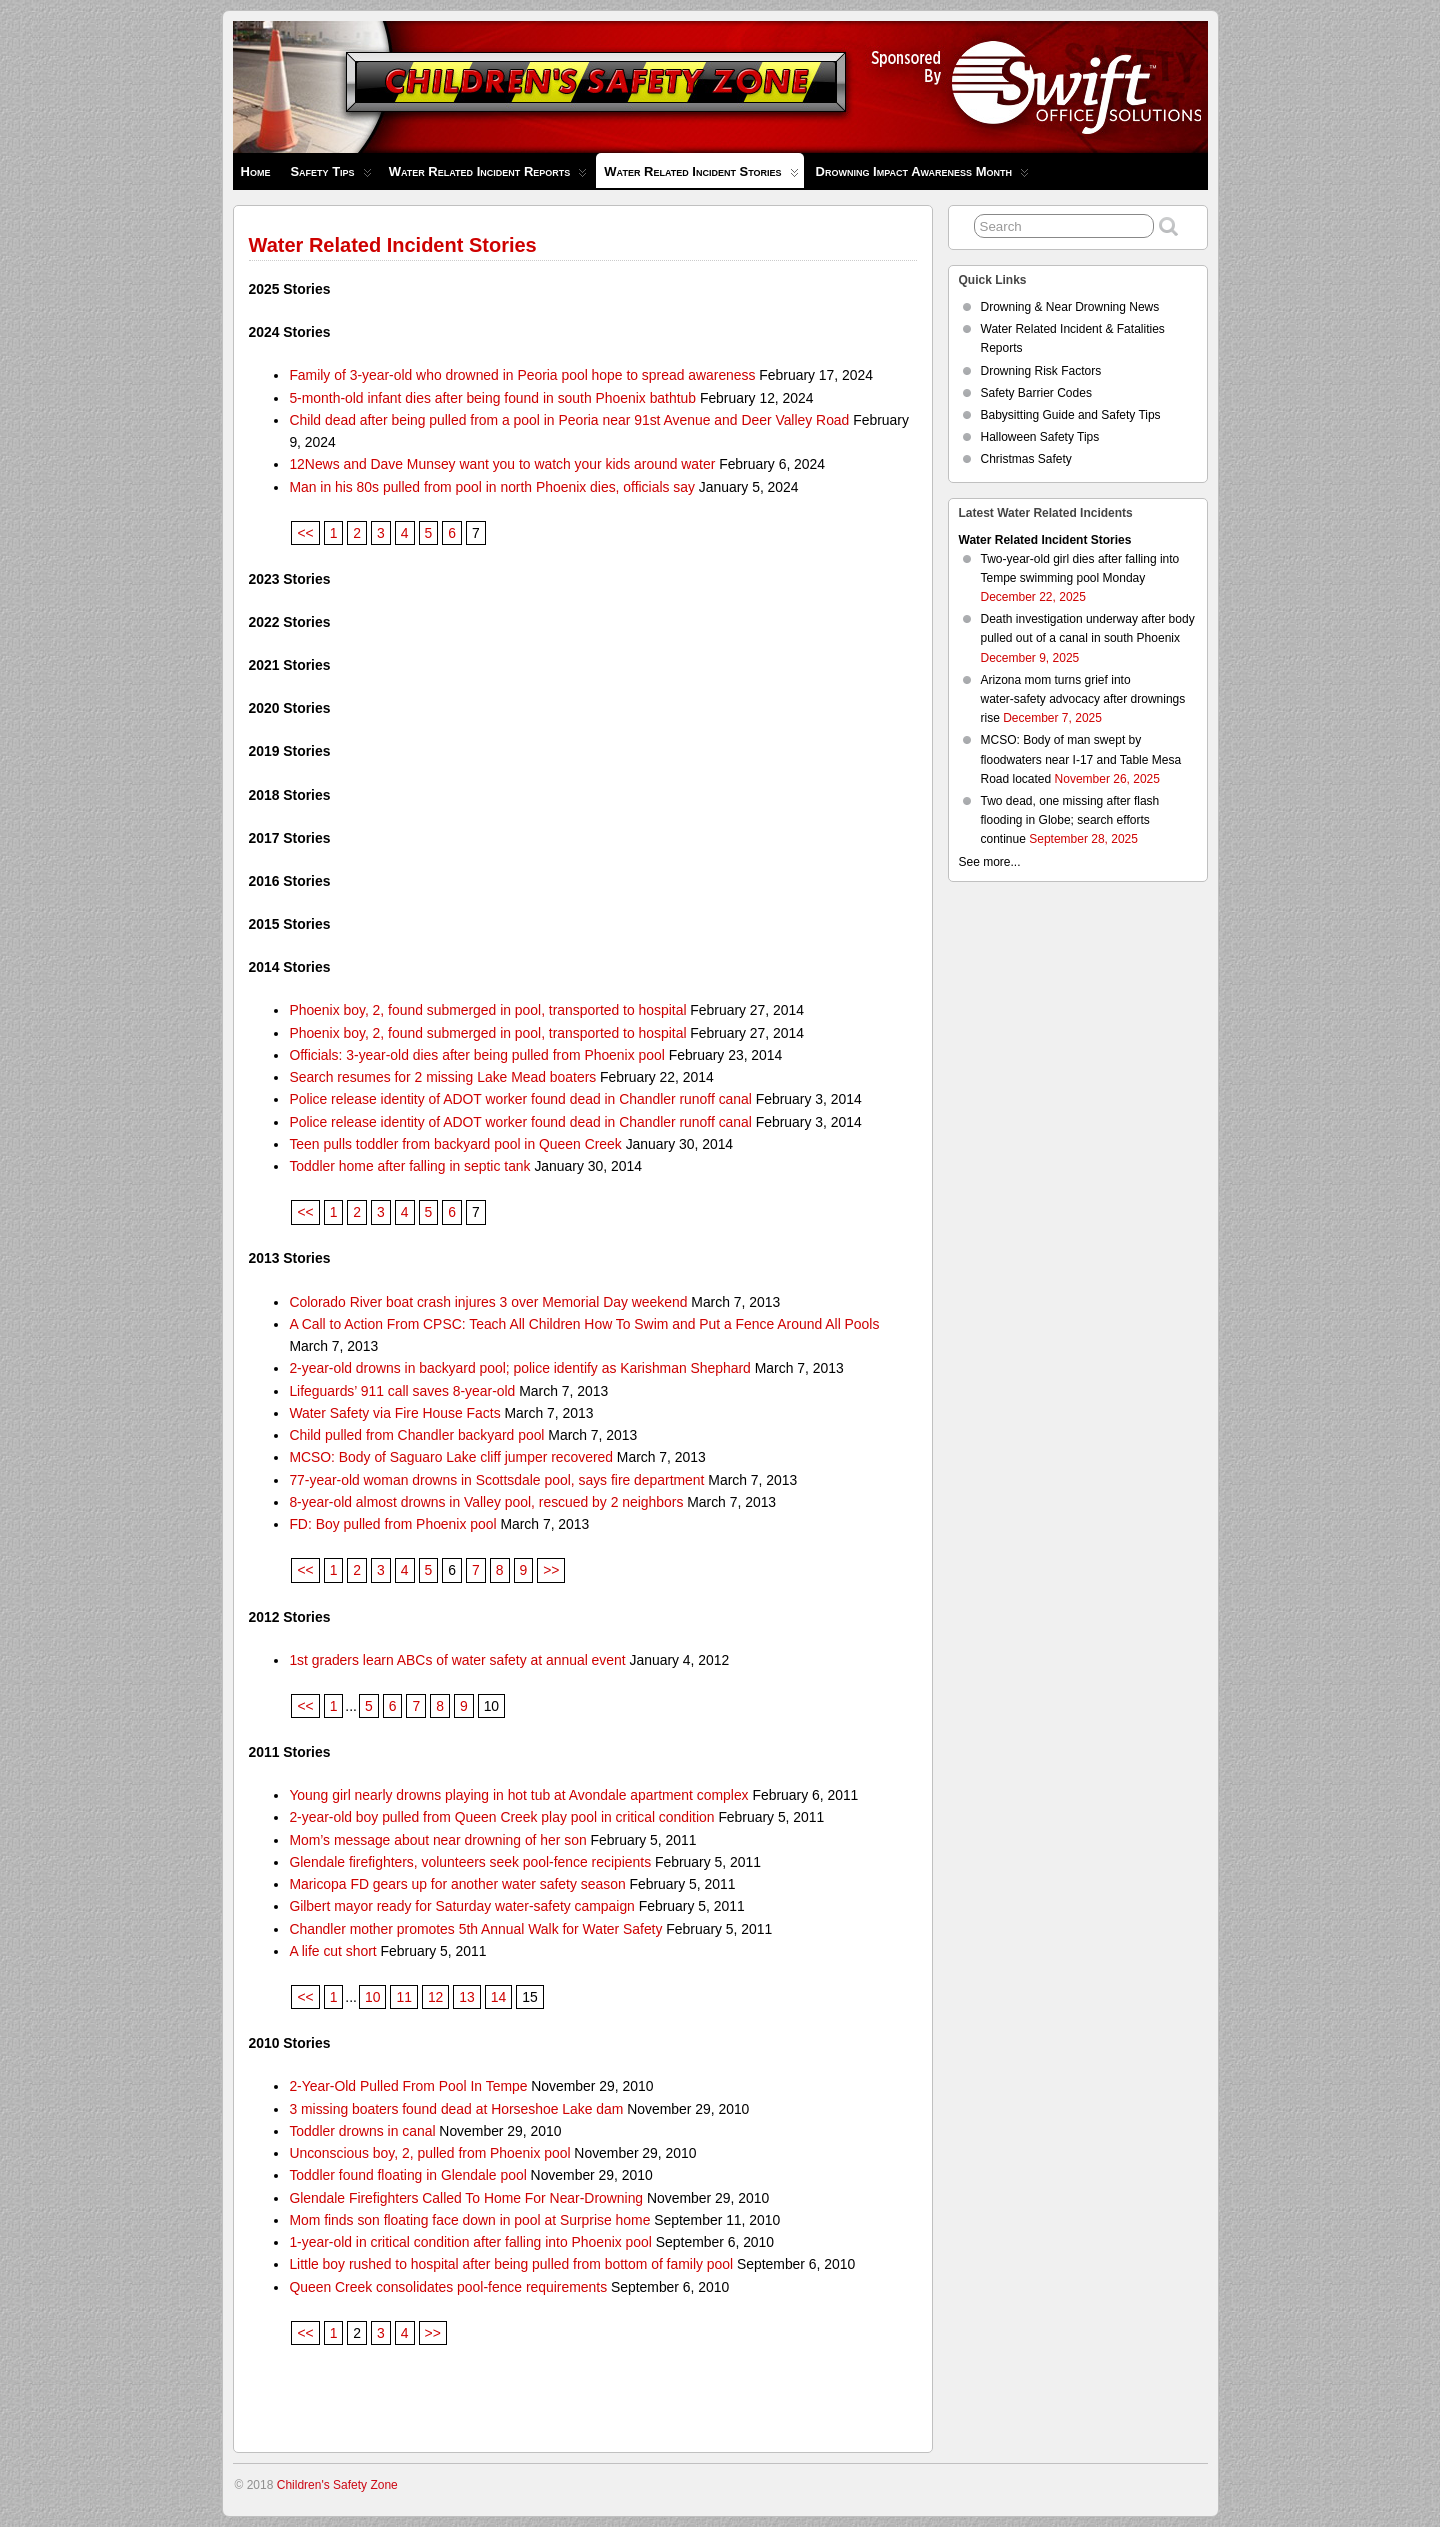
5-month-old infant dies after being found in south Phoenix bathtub (492, 398)
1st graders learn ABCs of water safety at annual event (457, 1660)
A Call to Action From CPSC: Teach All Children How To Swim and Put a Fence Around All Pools (584, 1324)
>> (551, 1570)
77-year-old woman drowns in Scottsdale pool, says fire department (496, 1480)
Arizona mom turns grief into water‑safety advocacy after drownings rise (1083, 699)
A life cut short (332, 1951)
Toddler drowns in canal (362, 2131)
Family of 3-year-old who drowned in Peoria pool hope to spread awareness (522, 375)
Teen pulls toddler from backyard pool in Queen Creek (455, 1144)
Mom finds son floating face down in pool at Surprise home (469, 2220)
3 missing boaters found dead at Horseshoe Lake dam (456, 2109)
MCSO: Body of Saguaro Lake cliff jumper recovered (451, 1457)
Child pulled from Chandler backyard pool (416, 1435)
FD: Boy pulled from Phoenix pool (392, 1524)
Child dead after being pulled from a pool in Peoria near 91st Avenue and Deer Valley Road (569, 420)
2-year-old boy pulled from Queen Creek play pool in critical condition (501, 1817)
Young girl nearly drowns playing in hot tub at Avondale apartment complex (518, 1795)
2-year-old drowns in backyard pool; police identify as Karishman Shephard (519, 1368)
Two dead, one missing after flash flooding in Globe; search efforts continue (1070, 820)
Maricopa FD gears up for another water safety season (457, 1884)
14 (498, 1997)
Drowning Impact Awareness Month (922, 176)
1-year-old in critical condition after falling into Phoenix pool (470, 2242)
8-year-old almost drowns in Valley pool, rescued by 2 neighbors (486, 1502)
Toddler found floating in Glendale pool (407, 2175)
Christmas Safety (1026, 459)
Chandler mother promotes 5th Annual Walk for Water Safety (475, 1929)
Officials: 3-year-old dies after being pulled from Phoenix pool (476, 1055)
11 (403, 1997)
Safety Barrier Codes (1036, 393)
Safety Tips (330, 176)
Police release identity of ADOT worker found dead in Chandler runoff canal (520, 1099)
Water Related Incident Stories (701, 176)
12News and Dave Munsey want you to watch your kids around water (502, 464)
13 (466, 1997)
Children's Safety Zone (337, 2485)
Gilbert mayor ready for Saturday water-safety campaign (461, 1906)
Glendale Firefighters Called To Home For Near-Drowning (466, 2198)
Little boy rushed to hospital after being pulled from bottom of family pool (511, 2264)
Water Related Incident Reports (488, 176)
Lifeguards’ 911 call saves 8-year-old (402, 1391)
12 (435, 1997)
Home (256, 171)
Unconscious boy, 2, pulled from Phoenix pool (429, 2153)
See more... (990, 862)
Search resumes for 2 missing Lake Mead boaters (442, 1077)
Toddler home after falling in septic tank (409, 1166)
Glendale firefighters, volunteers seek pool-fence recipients (470, 1862)
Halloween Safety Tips (1040, 437)
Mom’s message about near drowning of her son (437, 1840)
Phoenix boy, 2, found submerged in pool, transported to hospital (487, 1010)
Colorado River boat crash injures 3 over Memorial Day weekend (488, 1302)
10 (372, 1997)
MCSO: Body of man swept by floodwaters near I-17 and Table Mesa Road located (1081, 759)
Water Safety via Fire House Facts (394, 1413)
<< (305, 533)
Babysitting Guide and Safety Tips (1071, 415)
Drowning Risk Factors (1041, 371)
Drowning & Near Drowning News (1070, 307)
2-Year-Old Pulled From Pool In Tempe (408, 2086)
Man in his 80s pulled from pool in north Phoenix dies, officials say (492, 487)
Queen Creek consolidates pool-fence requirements (448, 2287)
